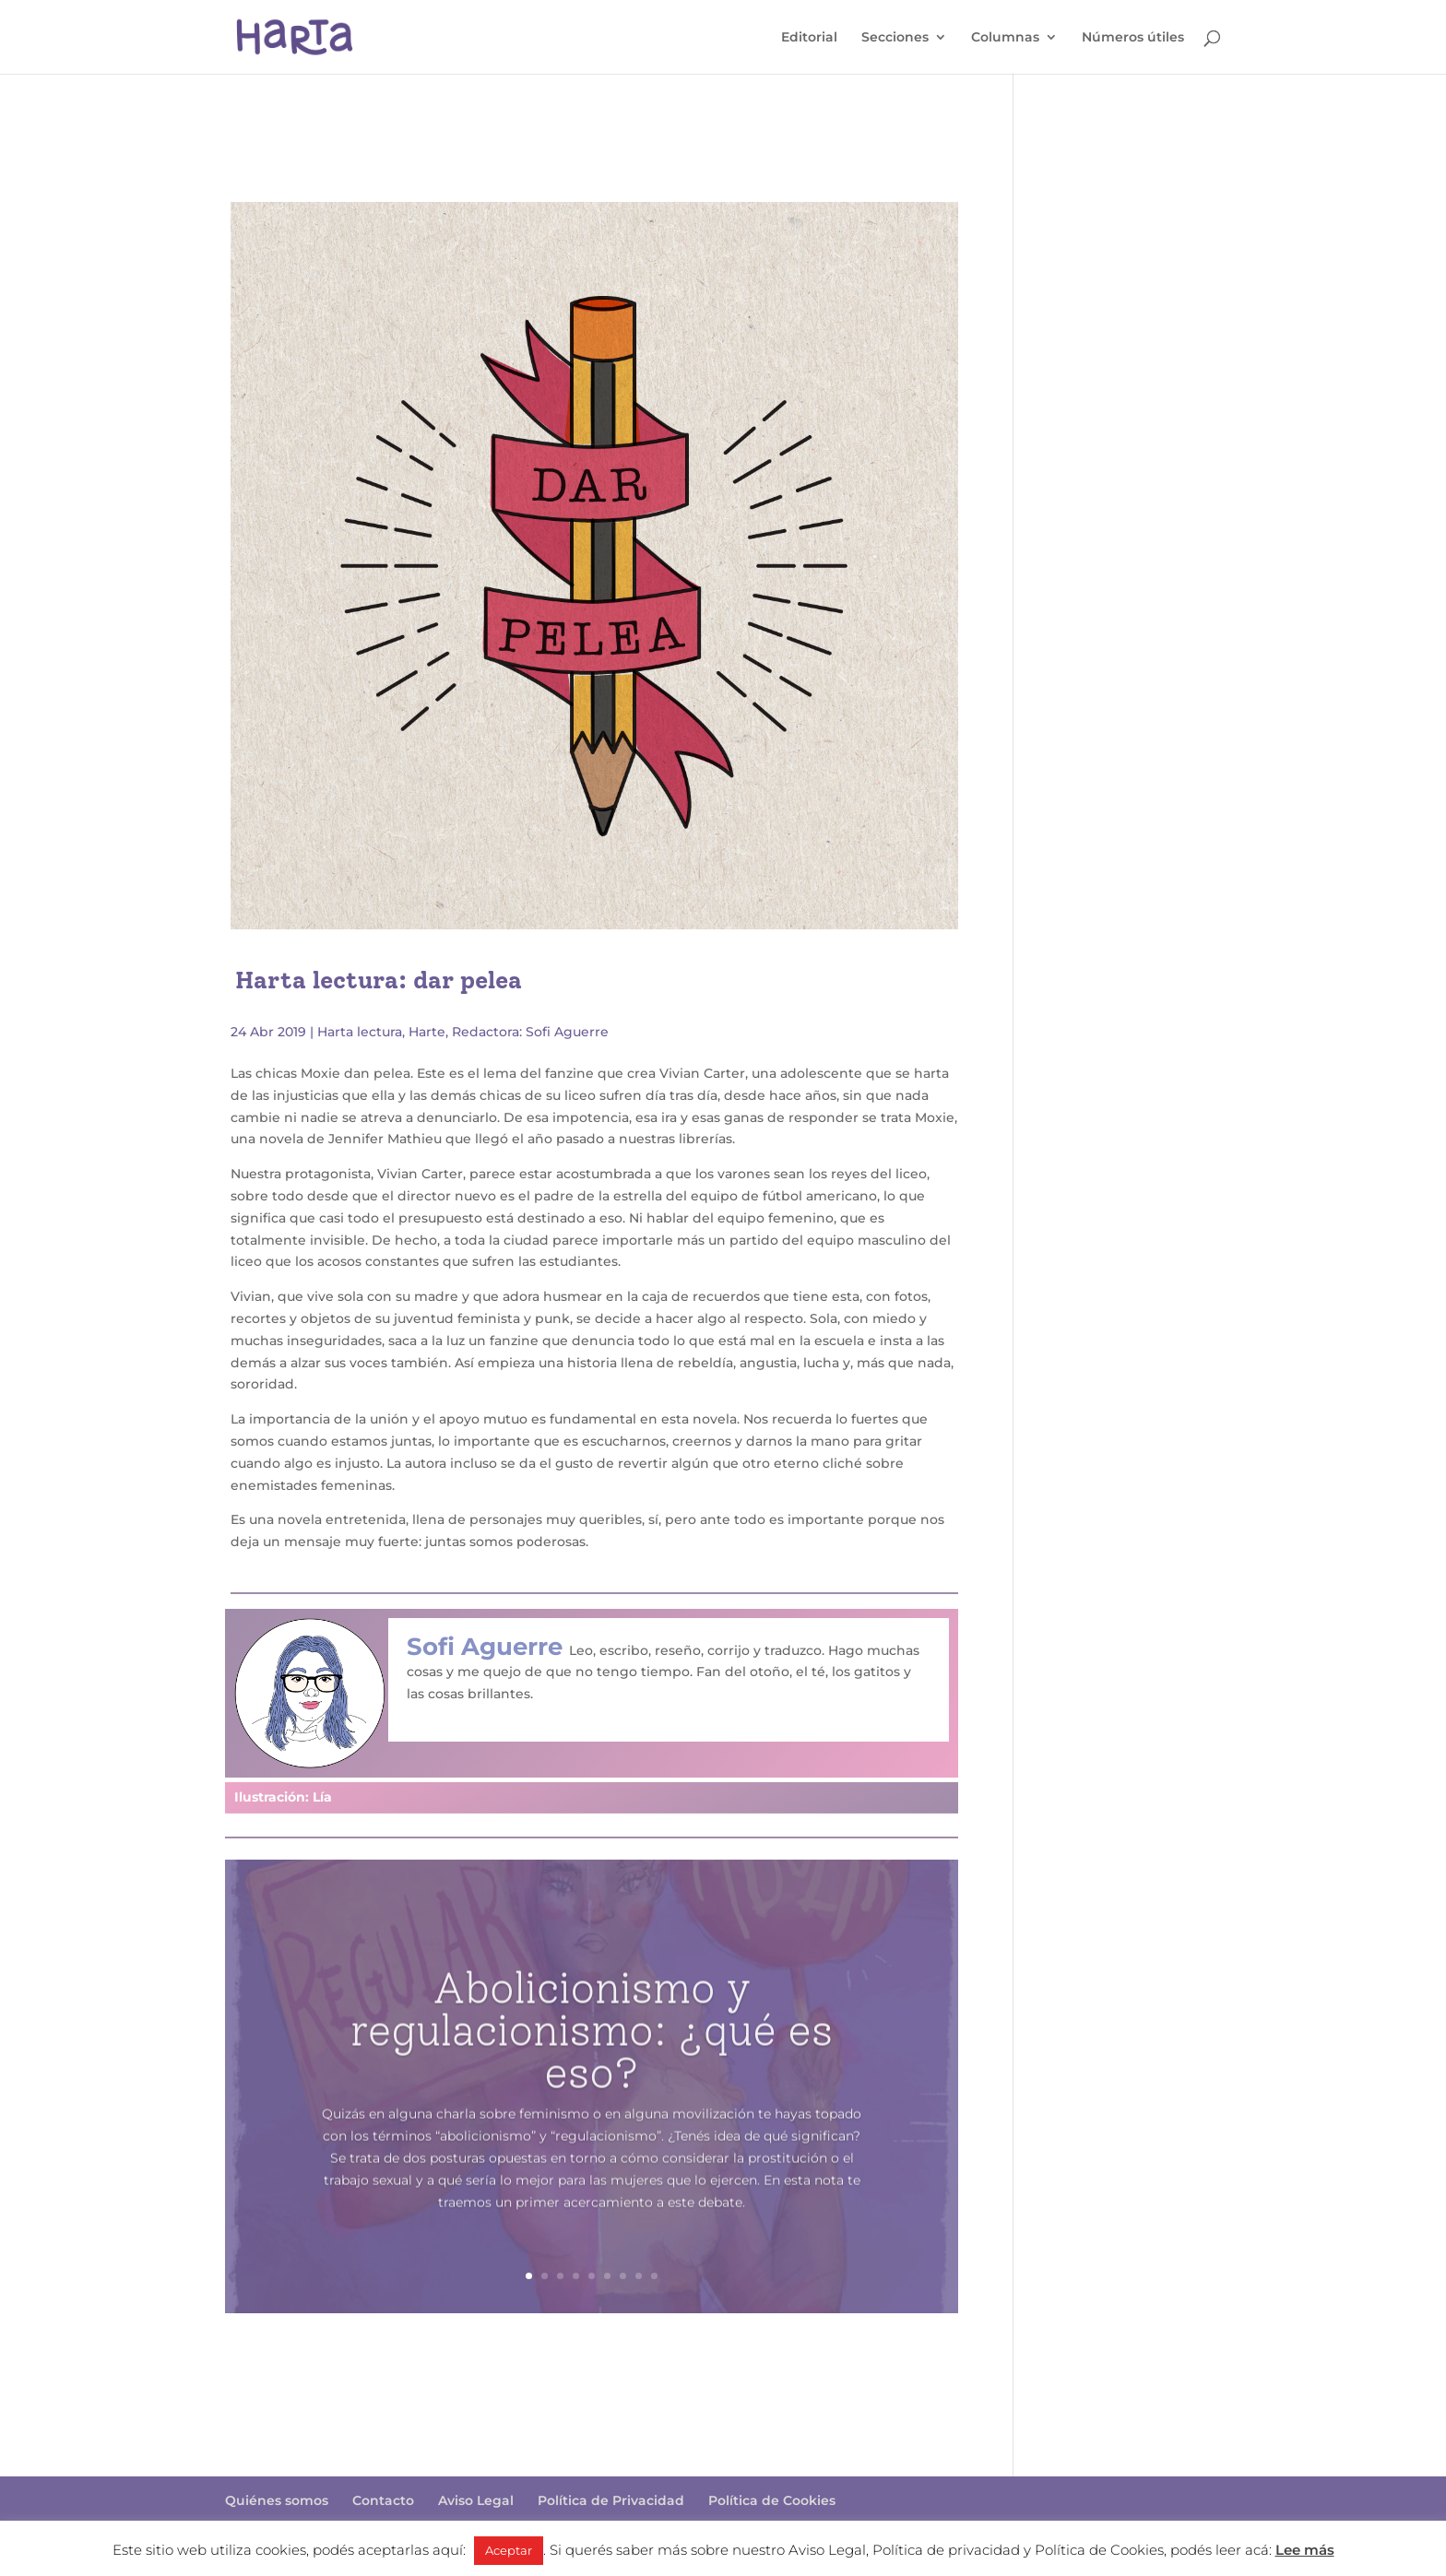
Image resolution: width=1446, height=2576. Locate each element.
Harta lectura (359, 1031)
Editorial (809, 37)
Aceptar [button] (508, 2550)
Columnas (1005, 37)
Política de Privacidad (611, 2500)
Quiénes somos (276, 2500)
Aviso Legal (476, 2500)
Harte (427, 1031)
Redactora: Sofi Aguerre (530, 1031)
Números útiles (1133, 37)
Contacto (383, 2500)
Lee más (1304, 2549)
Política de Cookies (772, 2500)
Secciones (895, 37)
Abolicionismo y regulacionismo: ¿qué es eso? (591, 2065)
